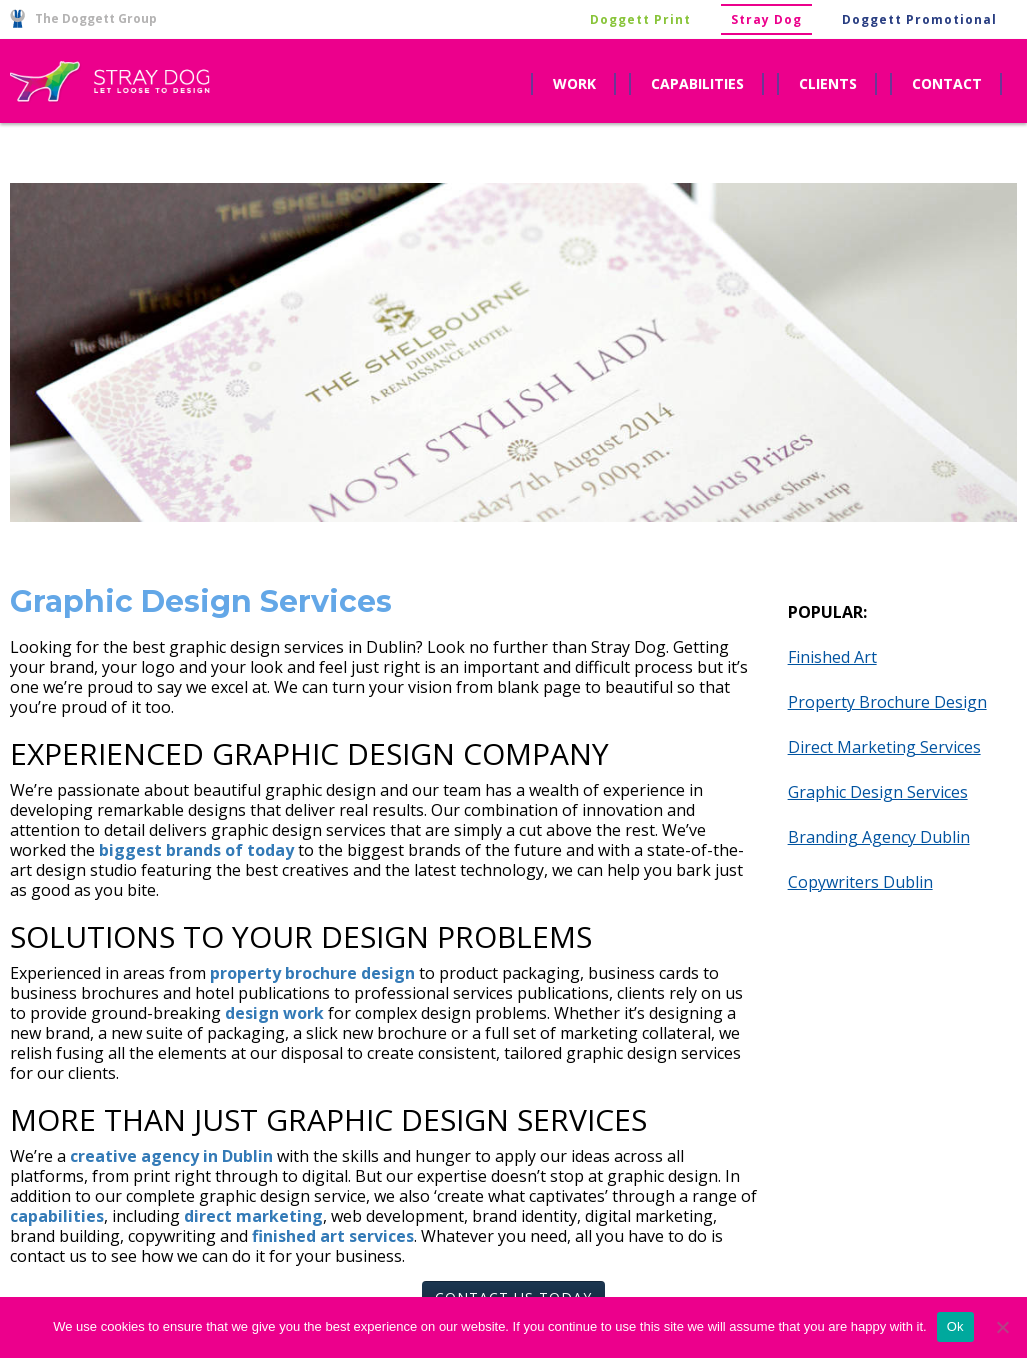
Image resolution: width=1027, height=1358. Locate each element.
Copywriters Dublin (860, 882)
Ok (955, 1326)
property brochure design (312, 973)
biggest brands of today (196, 850)
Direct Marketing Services (884, 747)
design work (274, 1013)
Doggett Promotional (919, 19)
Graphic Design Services (878, 792)
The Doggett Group (83, 18)
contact (947, 83)
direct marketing (253, 1216)
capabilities (697, 83)
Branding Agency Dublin (879, 837)
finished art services (333, 1236)
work (574, 83)
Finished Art (832, 657)
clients (828, 83)
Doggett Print (640, 19)
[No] (1002, 1327)
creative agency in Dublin (171, 1156)
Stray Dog (766, 19)
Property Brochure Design (887, 702)
